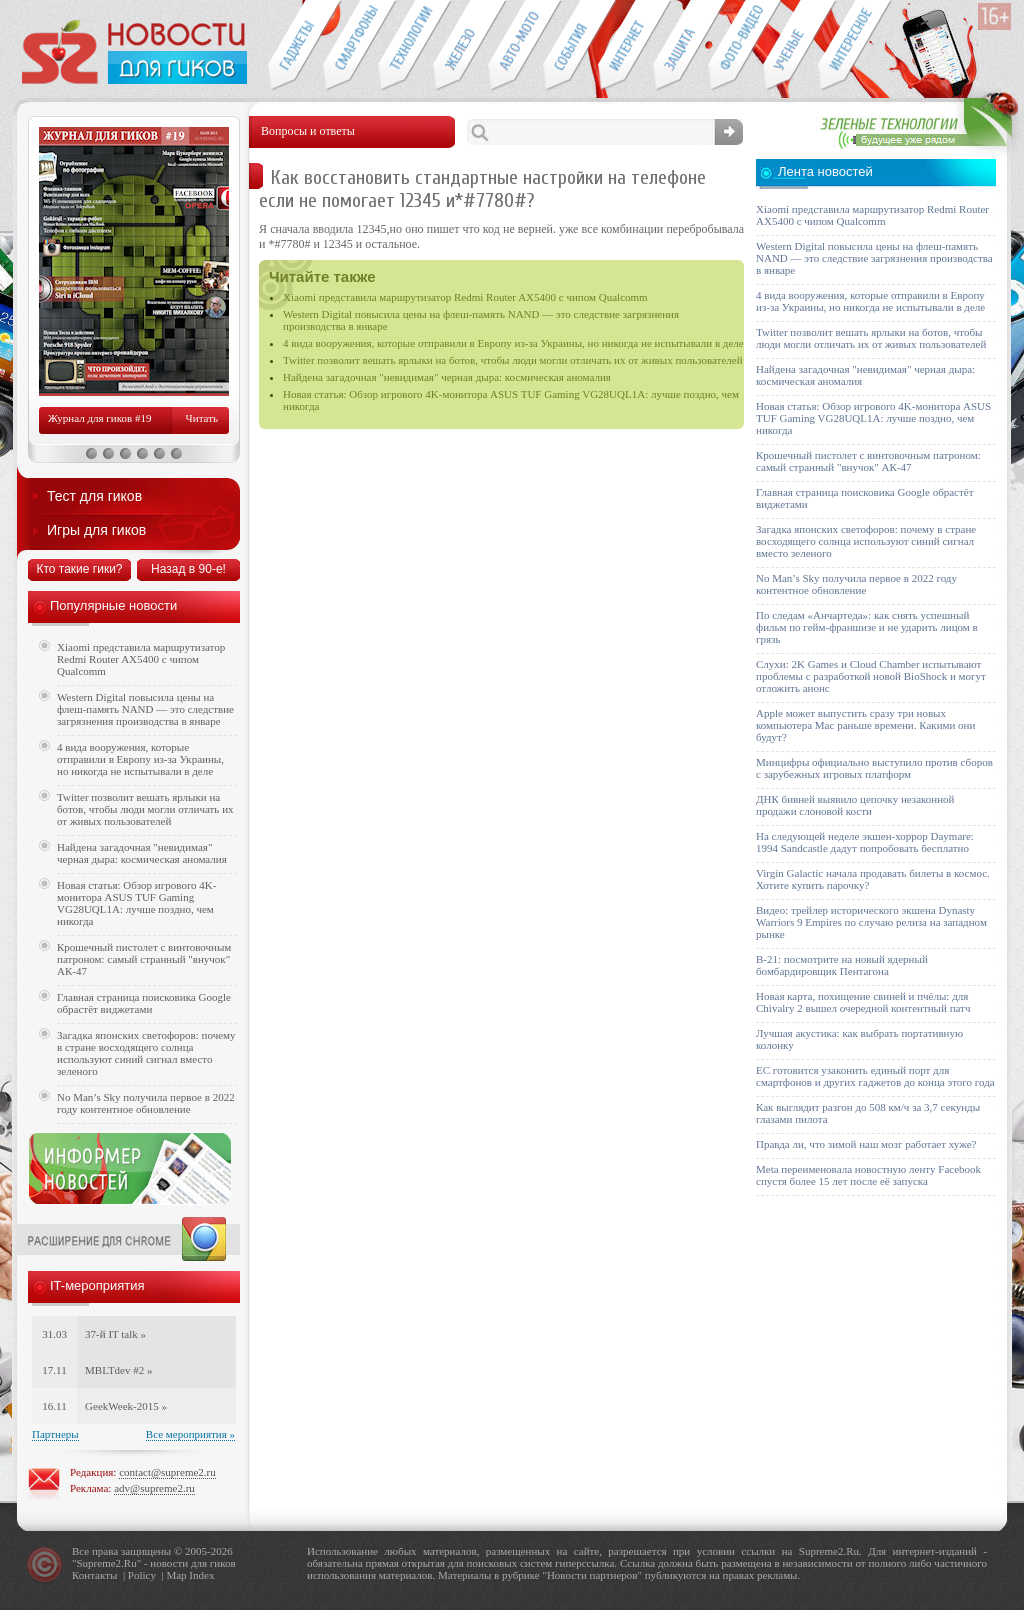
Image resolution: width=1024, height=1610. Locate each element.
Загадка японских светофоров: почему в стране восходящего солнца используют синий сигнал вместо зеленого (146, 1053)
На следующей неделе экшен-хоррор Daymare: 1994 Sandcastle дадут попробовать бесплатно (865, 842)
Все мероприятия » (190, 1434)
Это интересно (855, 46)
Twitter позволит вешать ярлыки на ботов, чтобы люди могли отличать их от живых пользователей (513, 360)
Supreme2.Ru (107, 1563)
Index (201, 1575)
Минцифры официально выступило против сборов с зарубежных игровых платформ (874, 768)
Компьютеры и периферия (460, 46)
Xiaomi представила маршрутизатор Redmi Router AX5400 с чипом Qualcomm (465, 297)
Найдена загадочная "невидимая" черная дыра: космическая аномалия (447, 377)
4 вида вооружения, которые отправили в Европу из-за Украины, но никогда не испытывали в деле (513, 343)
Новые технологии (405, 46)
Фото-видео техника (735, 46)
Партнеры (55, 1434)
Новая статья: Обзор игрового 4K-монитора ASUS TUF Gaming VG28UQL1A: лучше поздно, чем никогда (136, 903)
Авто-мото (515, 46)
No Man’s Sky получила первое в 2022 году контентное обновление (146, 1103)
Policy (142, 1575)
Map (176, 1575)
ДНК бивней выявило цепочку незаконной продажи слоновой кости (855, 805)
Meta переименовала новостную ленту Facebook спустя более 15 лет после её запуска (868, 1175)
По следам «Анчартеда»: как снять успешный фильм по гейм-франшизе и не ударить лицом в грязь (867, 627)
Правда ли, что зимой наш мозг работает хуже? (866, 1144)
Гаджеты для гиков (295, 46)
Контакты (94, 1575)
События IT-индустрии (570, 46)
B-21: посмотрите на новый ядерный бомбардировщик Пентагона (842, 965)
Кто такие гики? (79, 569)
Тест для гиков (94, 496)
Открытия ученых (790, 46)
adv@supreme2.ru (154, 1488)
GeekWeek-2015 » (126, 1406)
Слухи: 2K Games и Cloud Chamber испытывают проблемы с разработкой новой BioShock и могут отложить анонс (871, 676)
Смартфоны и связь (350, 46)
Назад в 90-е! (188, 569)
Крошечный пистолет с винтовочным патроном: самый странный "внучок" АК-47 (144, 959)
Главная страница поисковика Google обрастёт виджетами (144, 1003)
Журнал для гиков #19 (99, 418)
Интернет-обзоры (625, 46)
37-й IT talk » (115, 1334)
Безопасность (680, 46)
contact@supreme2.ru (167, 1472)
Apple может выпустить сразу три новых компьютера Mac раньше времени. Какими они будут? (865, 725)
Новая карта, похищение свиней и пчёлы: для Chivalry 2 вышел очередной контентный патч (863, 1002)
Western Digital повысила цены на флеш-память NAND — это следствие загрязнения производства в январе (145, 709)
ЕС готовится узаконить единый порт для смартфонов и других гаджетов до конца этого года (875, 1076)
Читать (202, 418)
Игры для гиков (96, 530)
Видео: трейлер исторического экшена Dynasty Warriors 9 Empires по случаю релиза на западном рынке (871, 922)
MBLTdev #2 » (118, 1370)
